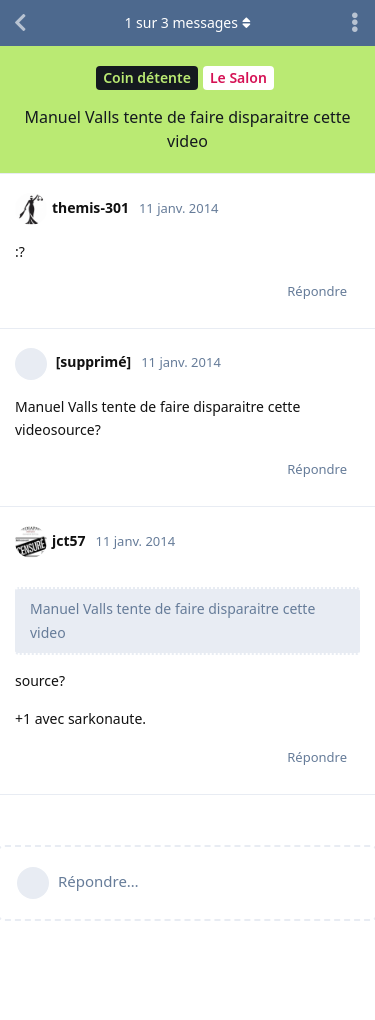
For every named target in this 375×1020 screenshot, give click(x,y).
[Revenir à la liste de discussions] (20, 23)
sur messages (187, 22)
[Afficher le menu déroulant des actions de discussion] (355, 23)
